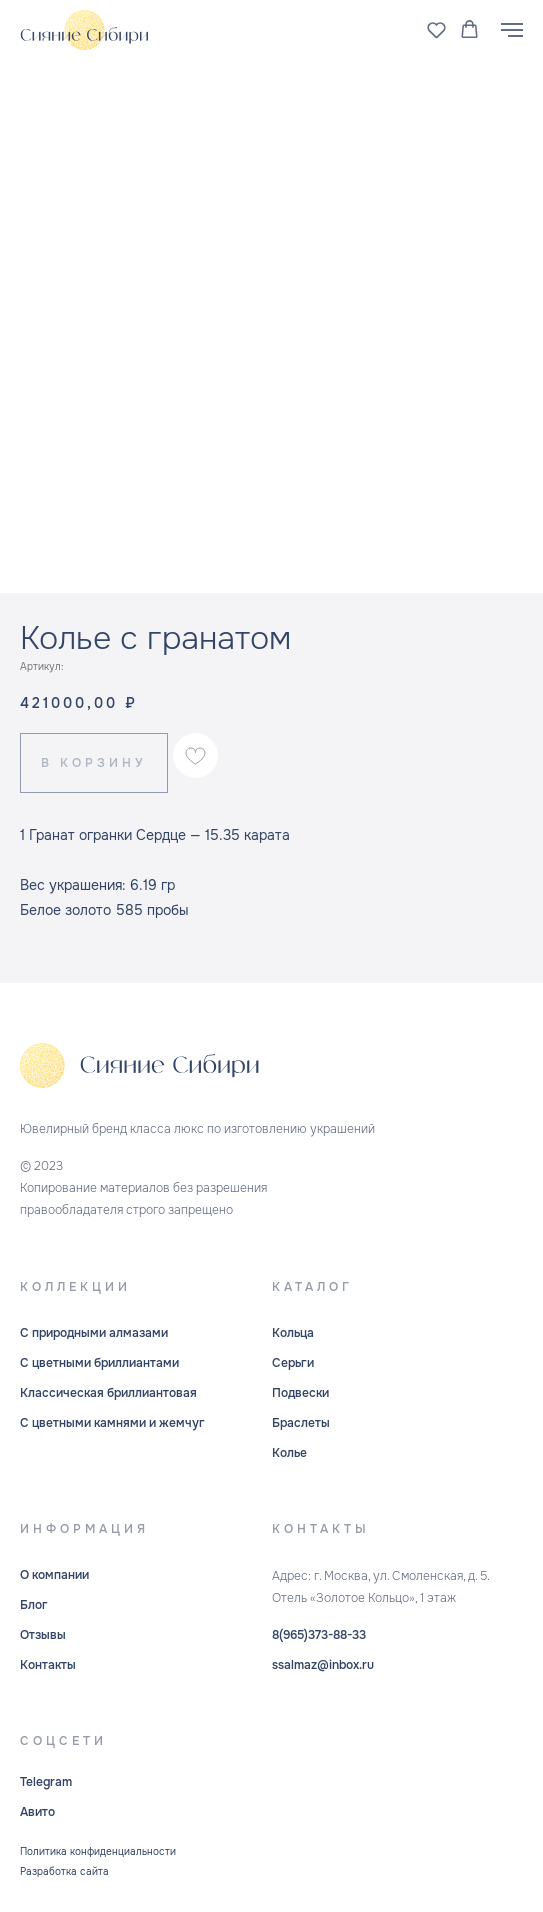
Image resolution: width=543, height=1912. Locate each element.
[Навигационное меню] (512, 30)
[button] (436, 29)
